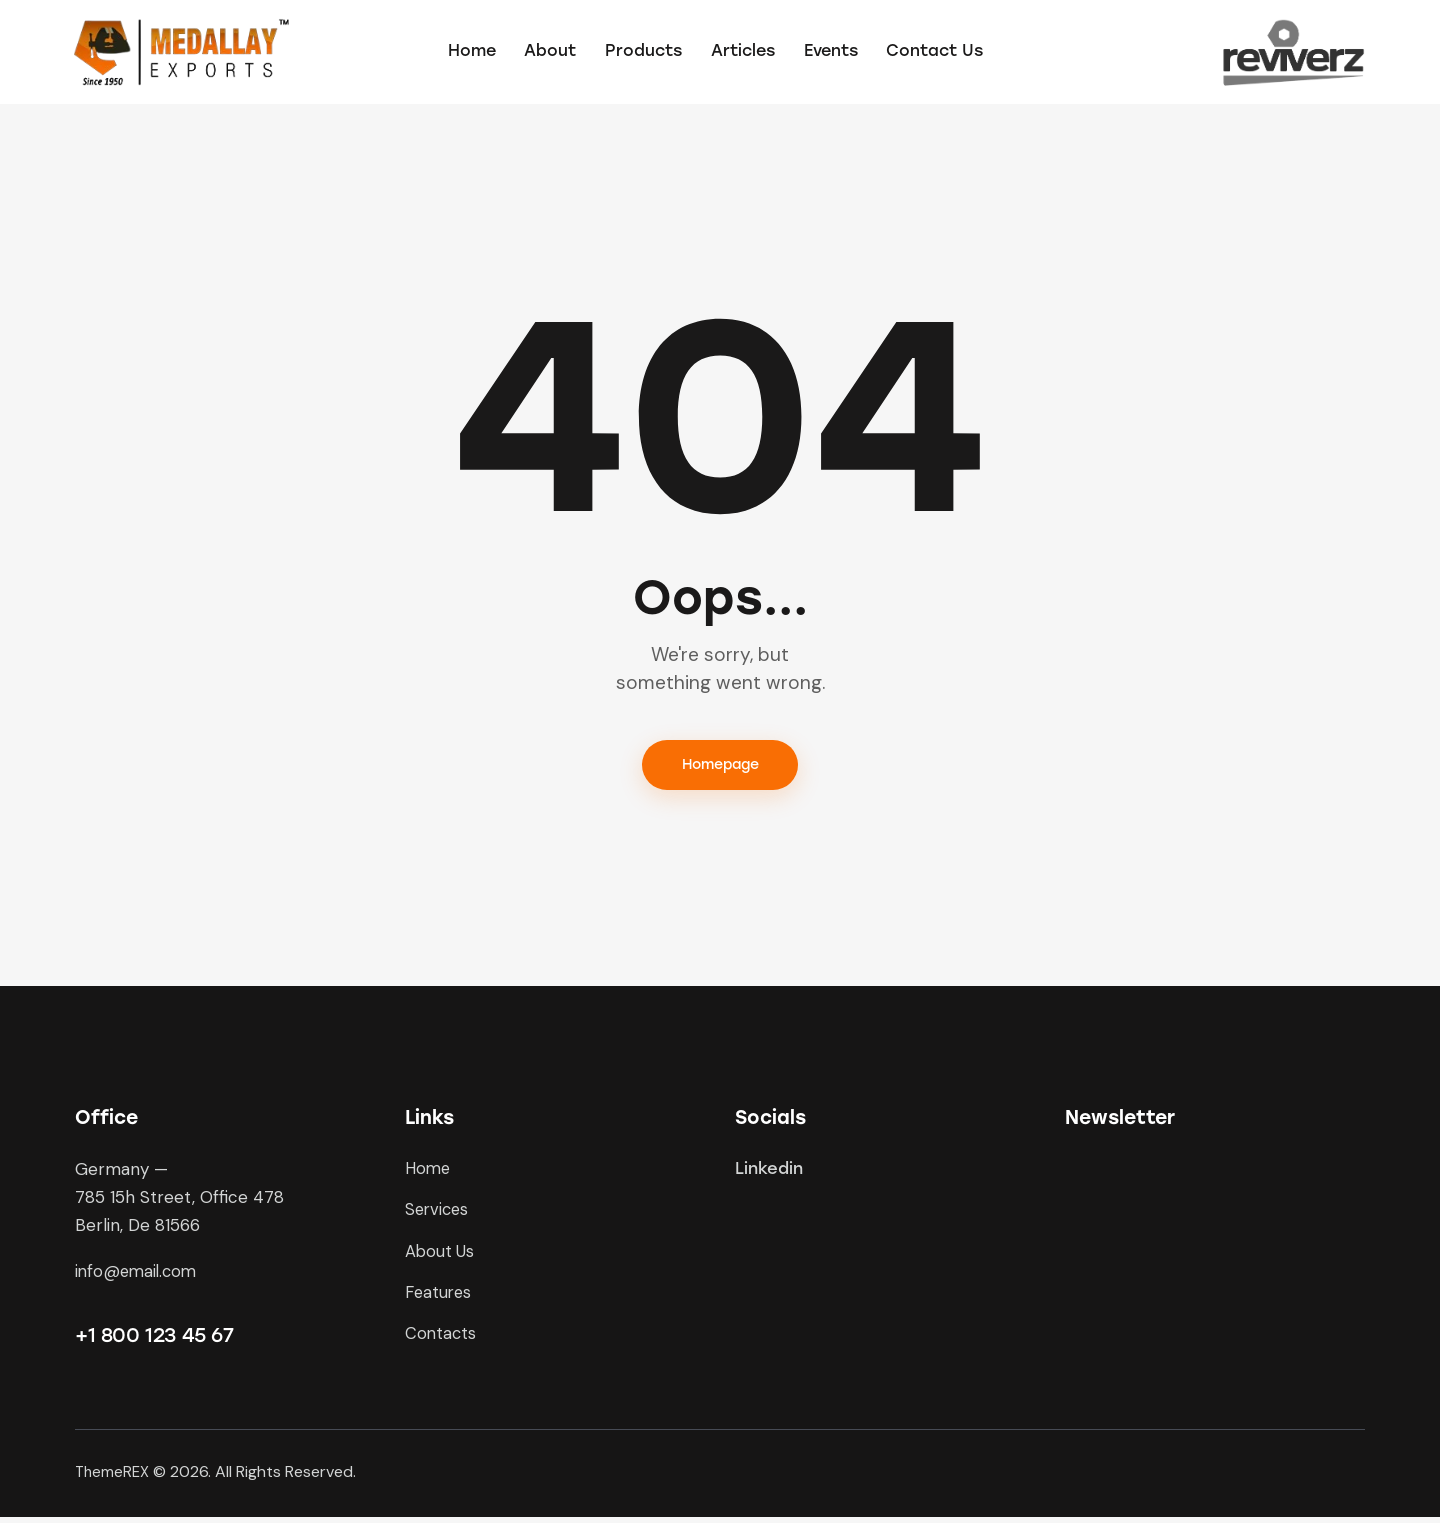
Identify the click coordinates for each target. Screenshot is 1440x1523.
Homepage (720, 767)
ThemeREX (114, 1477)
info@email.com (138, 1275)
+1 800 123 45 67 (154, 1340)
